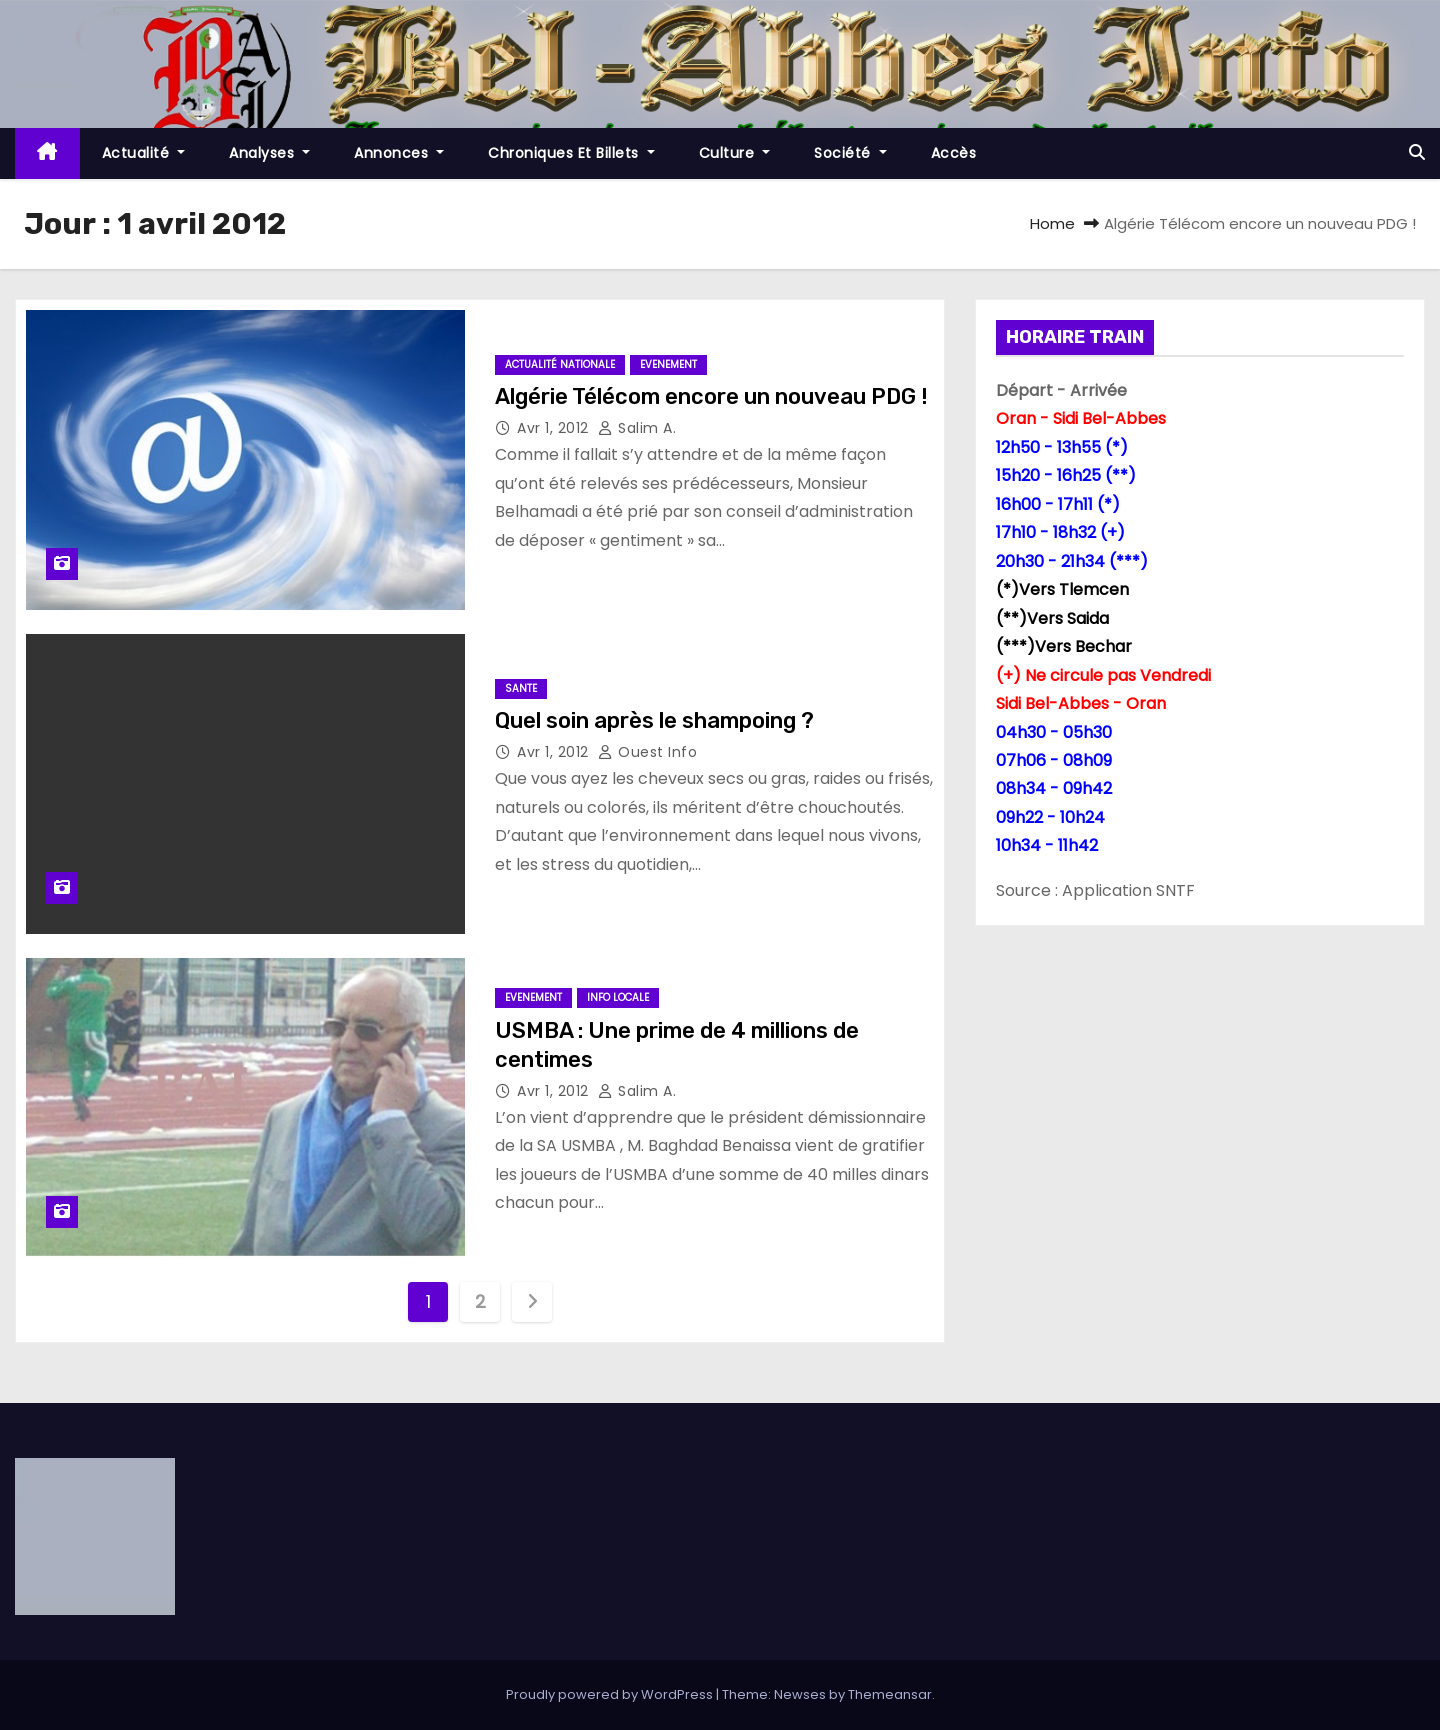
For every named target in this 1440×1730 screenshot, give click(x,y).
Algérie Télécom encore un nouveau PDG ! (711, 396)
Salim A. (637, 428)
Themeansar (890, 1694)
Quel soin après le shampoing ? (654, 720)
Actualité (144, 153)
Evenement (668, 364)
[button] (1417, 152)
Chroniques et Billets (571, 153)
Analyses (269, 153)
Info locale (618, 997)
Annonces (399, 153)
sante (521, 688)
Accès (954, 153)
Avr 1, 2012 (555, 428)
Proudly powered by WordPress (611, 1694)
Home (1052, 223)
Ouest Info (647, 752)
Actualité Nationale (560, 364)
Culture (735, 153)
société (850, 153)
